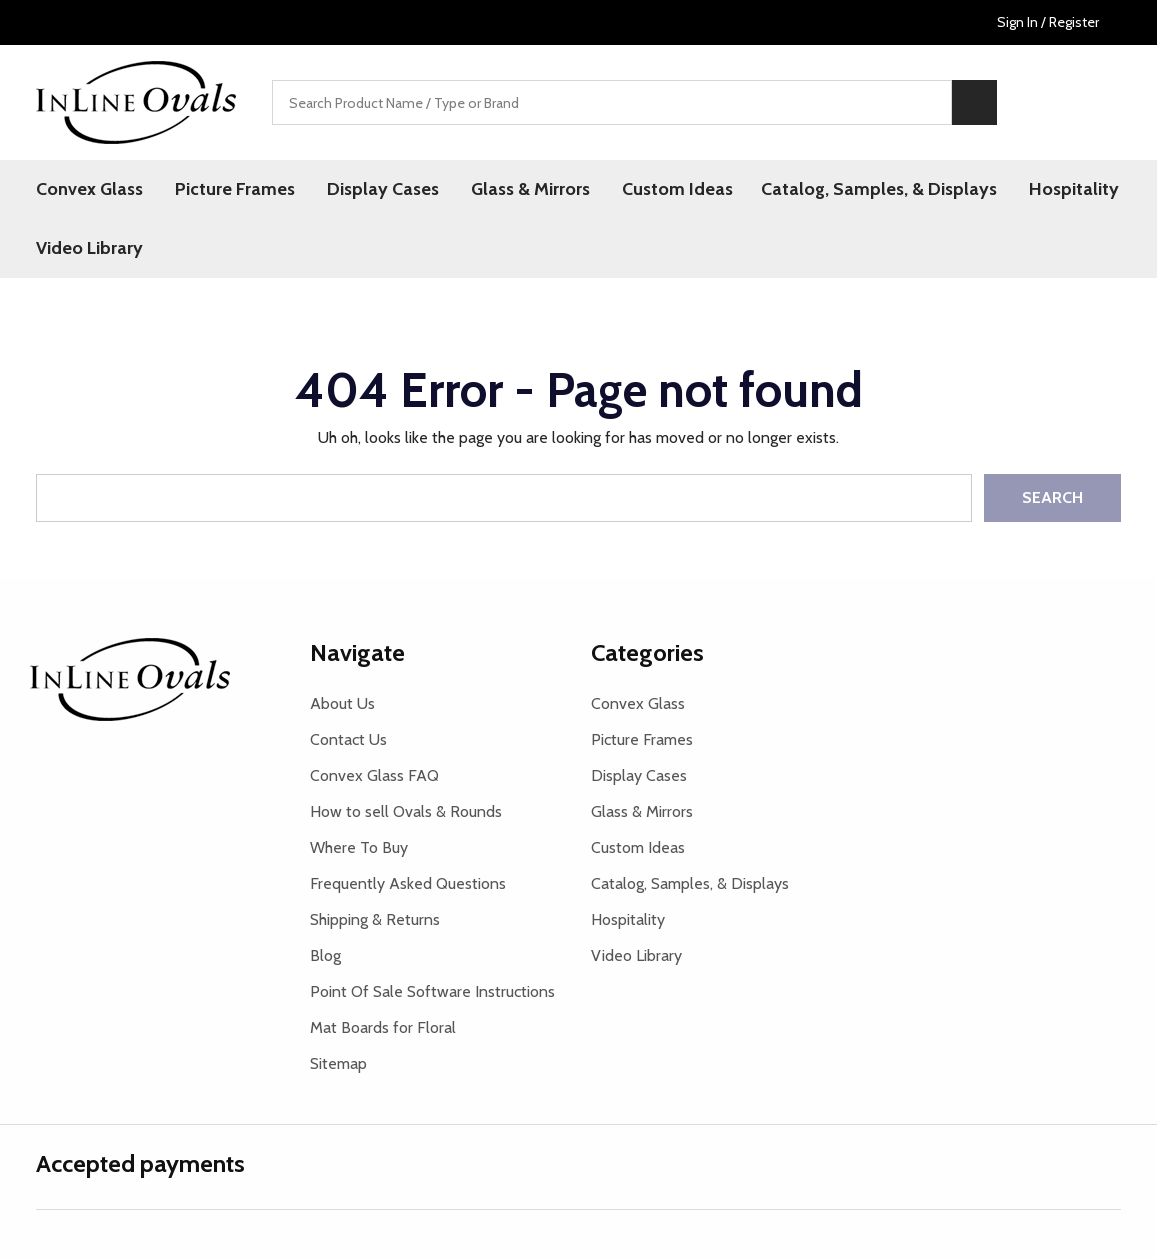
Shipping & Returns (375, 919)
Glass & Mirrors (530, 189)
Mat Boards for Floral (383, 1027)
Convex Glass (89, 189)
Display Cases (383, 189)
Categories (647, 652)
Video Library (89, 248)
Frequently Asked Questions (408, 883)
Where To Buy (359, 847)
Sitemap (338, 1063)
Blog (325, 955)
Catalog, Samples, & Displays (879, 189)
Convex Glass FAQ (374, 775)
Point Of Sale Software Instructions (432, 991)
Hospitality (1074, 189)
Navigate (357, 652)
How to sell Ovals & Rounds (406, 811)
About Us (342, 703)
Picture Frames (235, 189)
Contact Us (348, 739)
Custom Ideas (677, 189)
